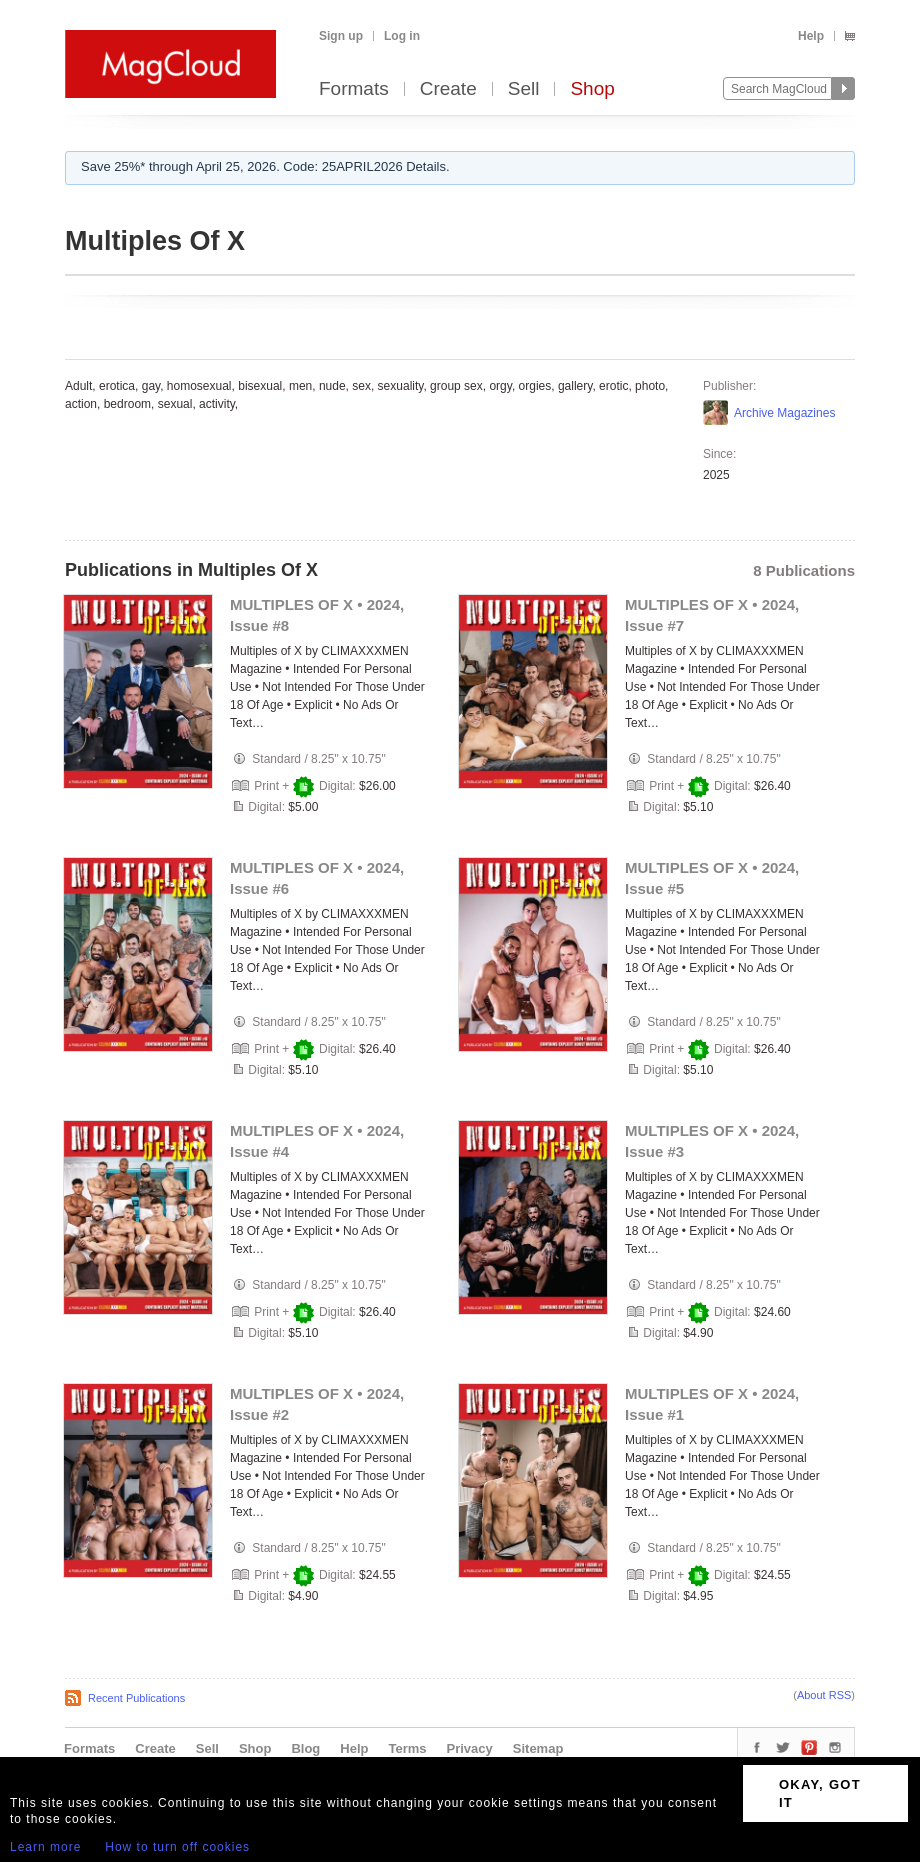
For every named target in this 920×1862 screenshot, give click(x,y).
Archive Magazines (784, 413)
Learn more (45, 1847)
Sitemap (538, 1748)
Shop (592, 89)
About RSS (824, 1695)
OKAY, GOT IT (820, 1793)
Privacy (470, 1748)
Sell (524, 89)
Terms (407, 1748)
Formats (354, 89)
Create (448, 89)
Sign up (341, 36)
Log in (402, 36)
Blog (305, 1748)
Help (811, 36)
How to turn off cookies (177, 1847)
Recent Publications (136, 1698)
